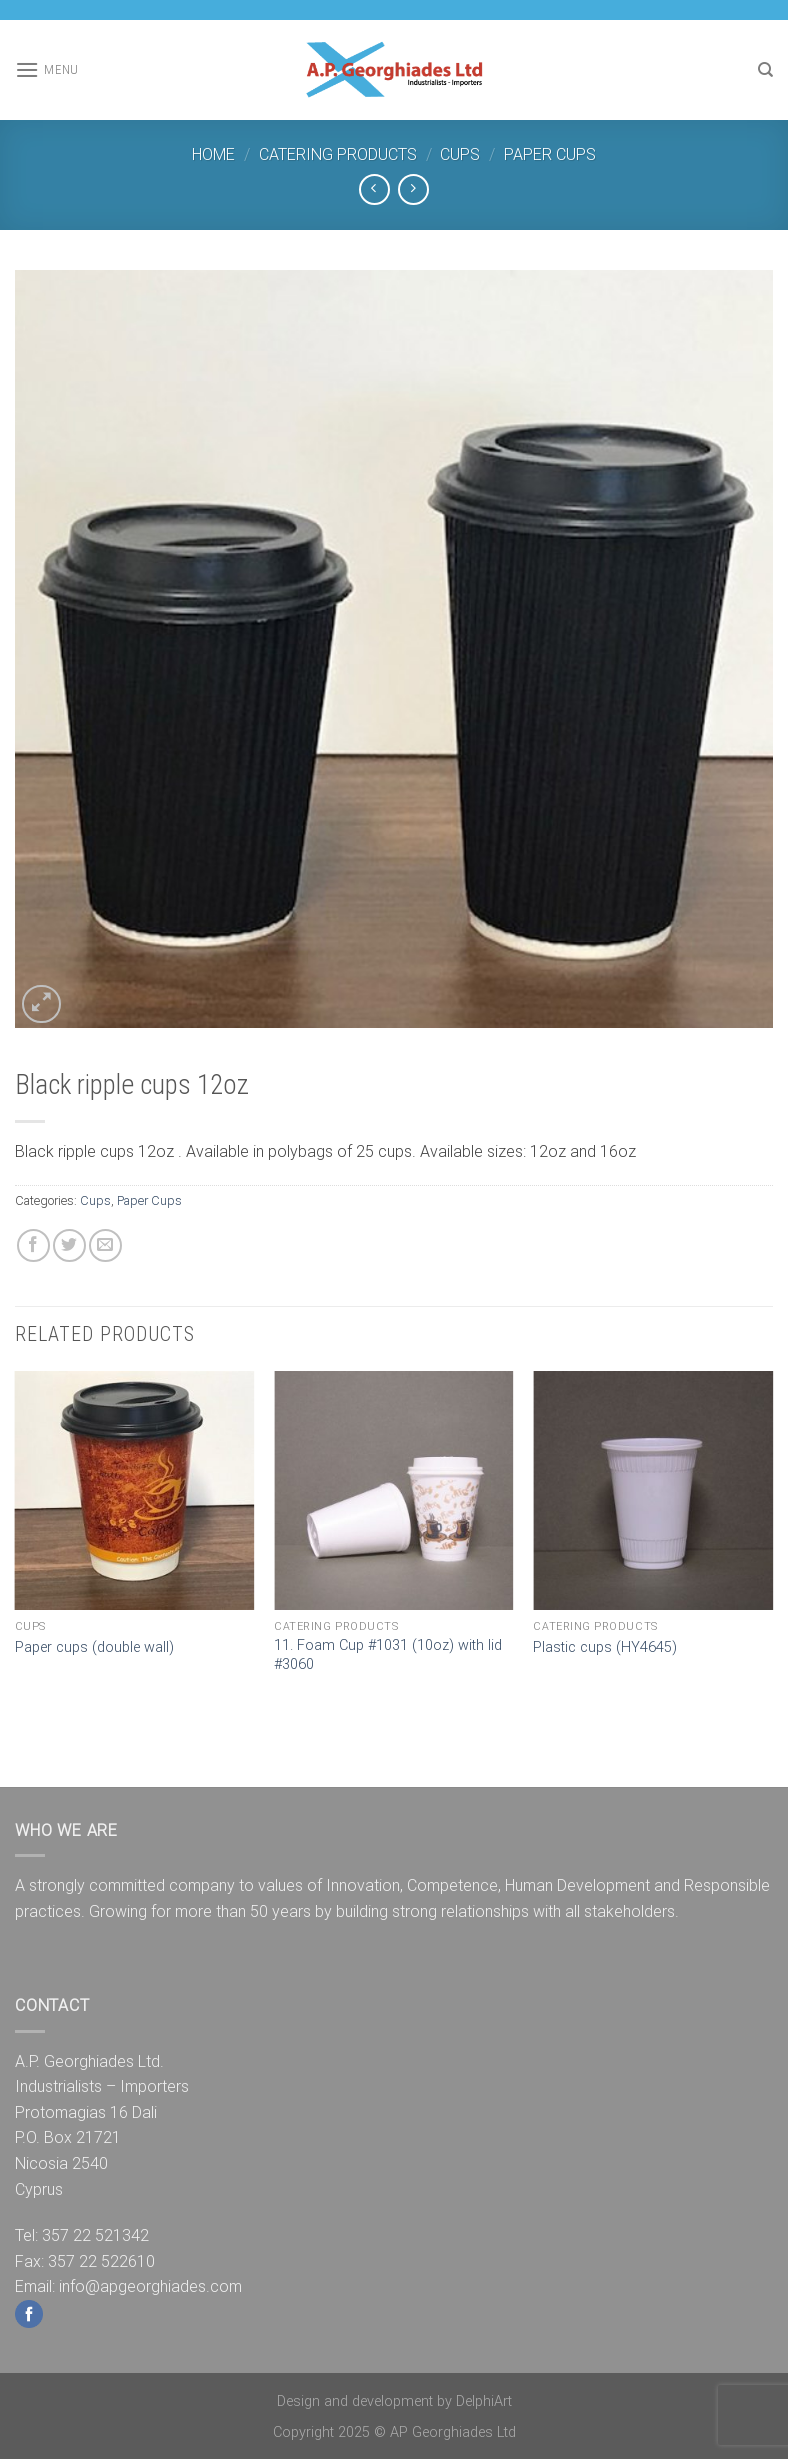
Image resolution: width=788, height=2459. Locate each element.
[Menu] (47, 69)
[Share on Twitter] (69, 1245)
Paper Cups (550, 154)
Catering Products (338, 154)
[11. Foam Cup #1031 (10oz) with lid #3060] (394, 1491)
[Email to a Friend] (105, 1245)
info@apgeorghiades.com (150, 2286)
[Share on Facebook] (33, 1245)
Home (213, 154)
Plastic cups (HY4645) (605, 1647)
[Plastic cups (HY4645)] (653, 1491)
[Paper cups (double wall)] (135, 1491)
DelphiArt (484, 2401)
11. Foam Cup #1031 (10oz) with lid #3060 (388, 1655)
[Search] (765, 70)
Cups (460, 154)
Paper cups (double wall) (94, 1647)
